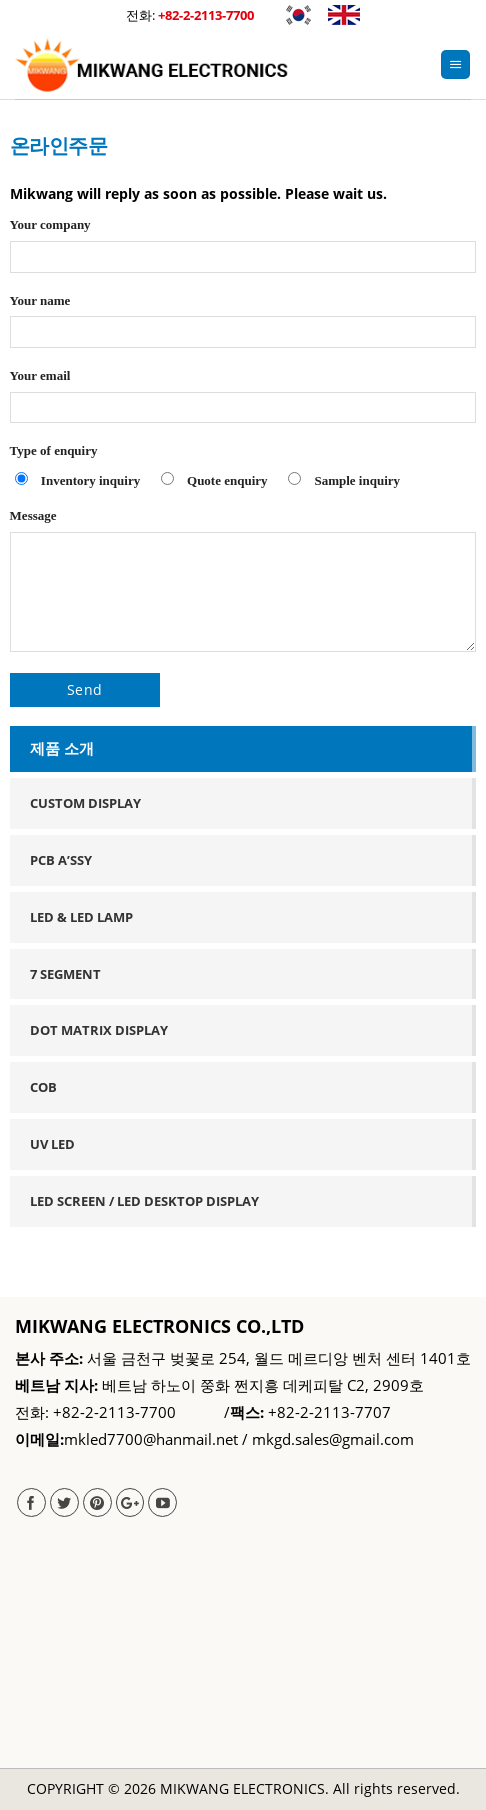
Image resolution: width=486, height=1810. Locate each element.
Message (243, 586)
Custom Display (85, 803)
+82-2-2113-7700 (206, 15)
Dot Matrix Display (99, 1030)
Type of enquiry (243, 472)
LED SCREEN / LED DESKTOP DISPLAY (144, 1201)
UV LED (52, 1144)
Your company (243, 251)
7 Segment (65, 974)
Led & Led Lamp (81, 917)
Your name (243, 327)
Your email (243, 402)
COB (43, 1087)
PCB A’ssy (61, 860)
